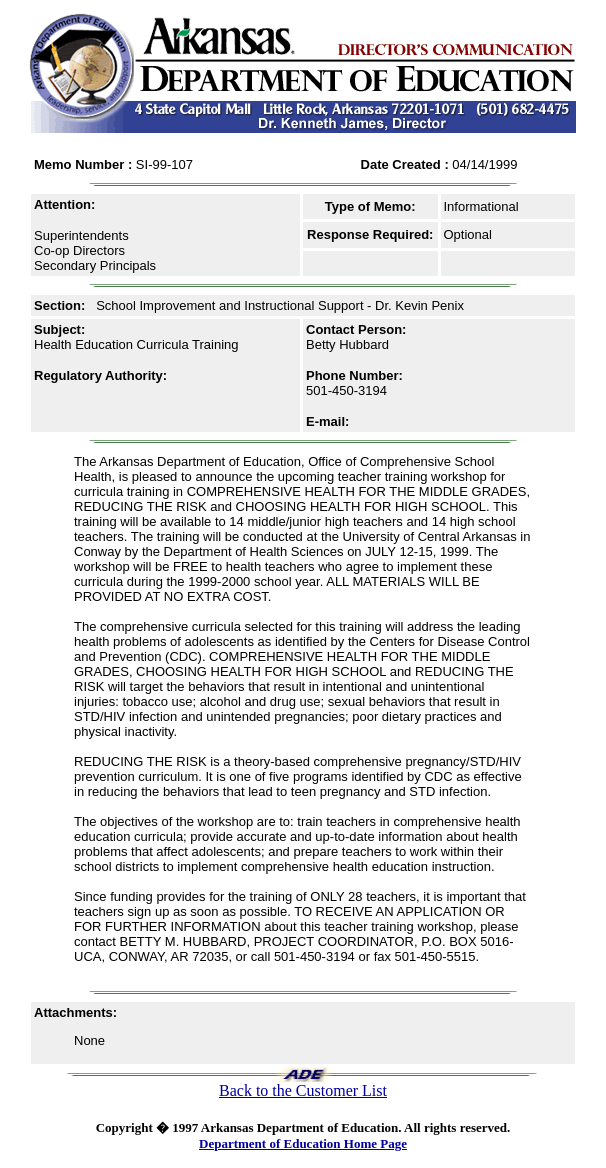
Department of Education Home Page (303, 1143)
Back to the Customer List (303, 1090)
